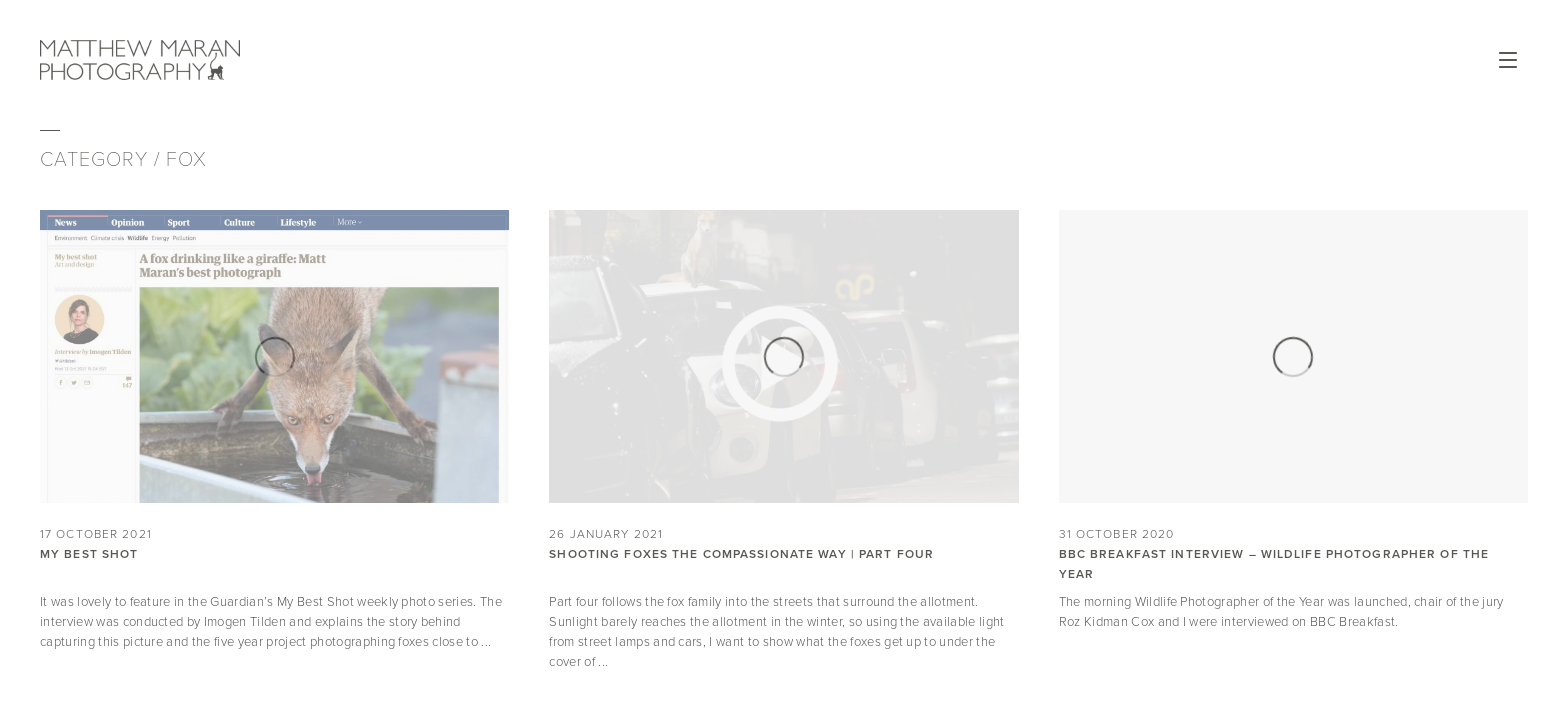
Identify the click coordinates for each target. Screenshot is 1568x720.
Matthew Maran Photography (236, 60)
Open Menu (1508, 60)
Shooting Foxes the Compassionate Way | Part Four (741, 554)
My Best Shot (89, 554)
